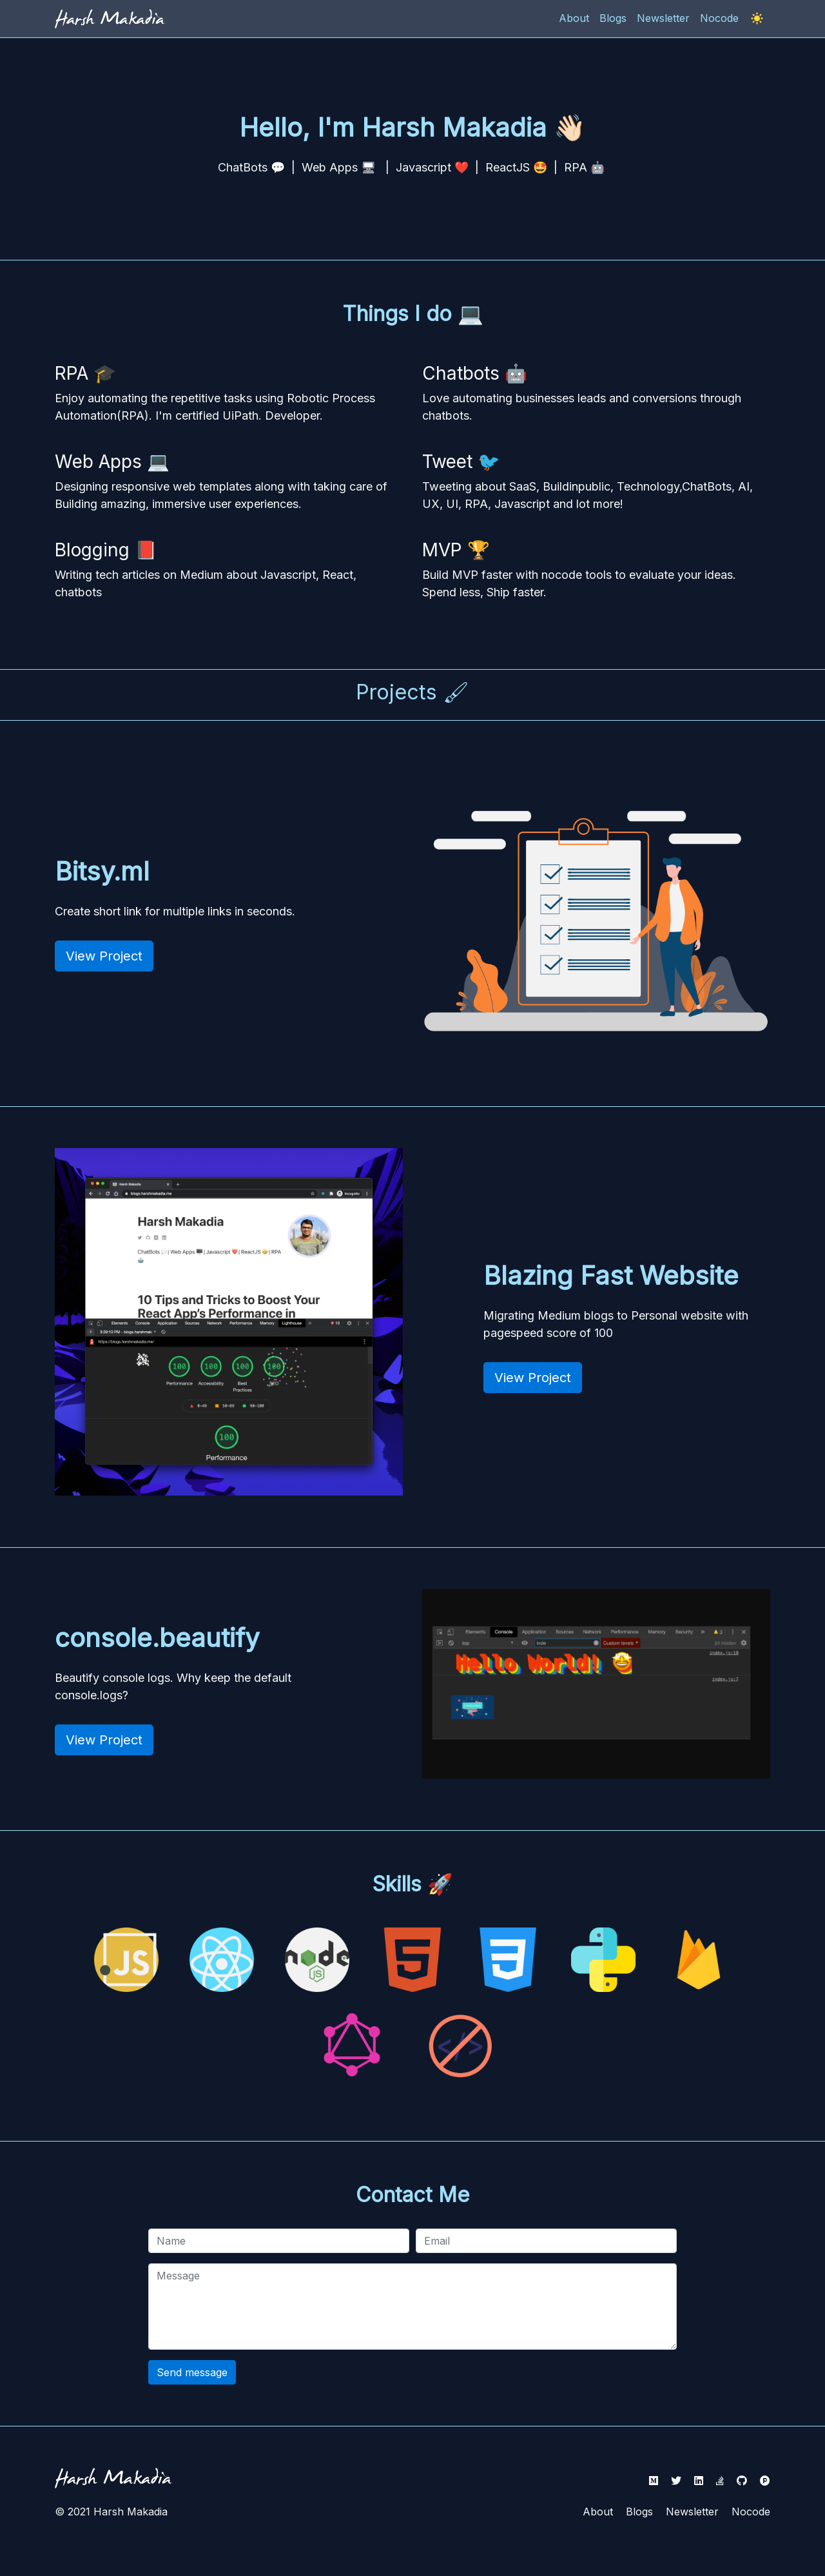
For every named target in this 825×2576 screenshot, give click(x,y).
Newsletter (692, 2511)
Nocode (751, 2511)
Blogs (639, 2511)
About (598, 2511)
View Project (104, 956)
